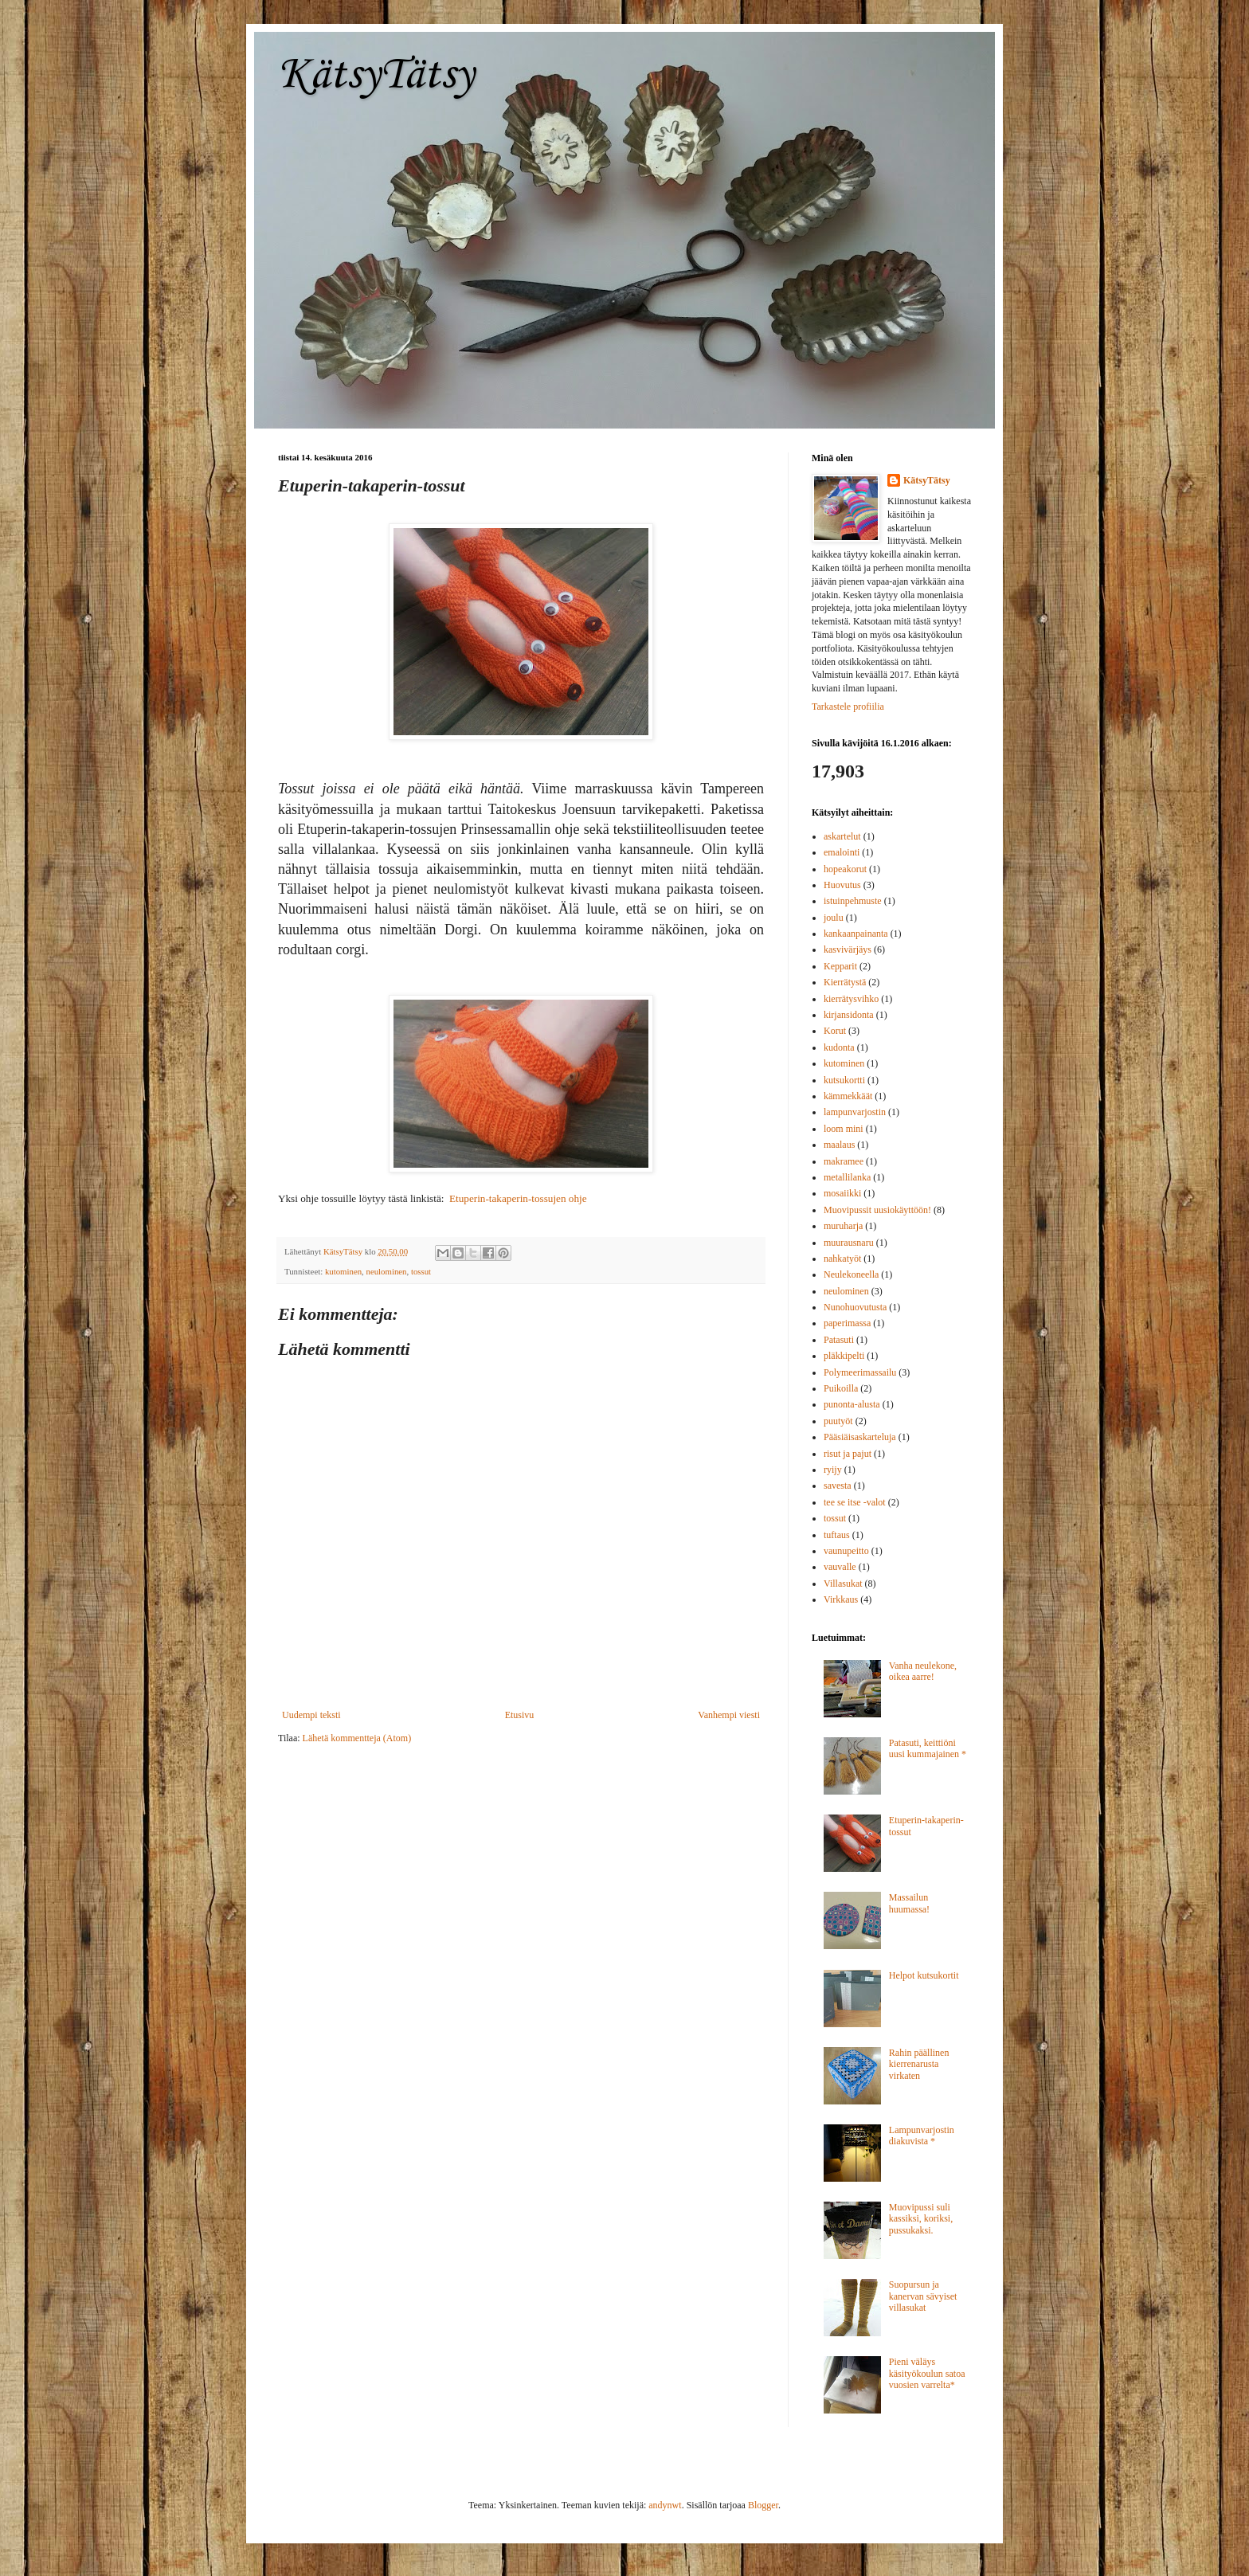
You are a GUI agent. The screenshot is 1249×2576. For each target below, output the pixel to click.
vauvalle (840, 1566)
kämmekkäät (848, 1096)
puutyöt (838, 1421)
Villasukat (843, 1583)
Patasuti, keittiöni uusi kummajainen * (927, 1748)
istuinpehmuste (853, 900)
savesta (838, 1485)
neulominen (386, 1271)
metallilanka (847, 1177)
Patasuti (839, 1339)
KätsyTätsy (376, 75)
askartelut (842, 836)
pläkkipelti (844, 1355)
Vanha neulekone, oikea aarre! (923, 1671)
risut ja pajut (847, 1453)
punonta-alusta (852, 1404)
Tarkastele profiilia (848, 706)
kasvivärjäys (847, 949)
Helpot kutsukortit (924, 1975)
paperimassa (847, 1323)
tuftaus (837, 1535)
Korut (835, 1030)
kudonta (839, 1047)
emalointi (841, 852)
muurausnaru (849, 1242)
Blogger (763, 2505)
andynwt (664, 2505)
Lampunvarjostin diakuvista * (921, 2135)
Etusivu (519, 1715)
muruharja (843, 1225)
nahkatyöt (842, 1258)
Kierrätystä (845, 982)
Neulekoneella (851, 1274)
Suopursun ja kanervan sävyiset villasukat (923, 2296)
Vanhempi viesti (729, 1715)
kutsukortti (844, 1080)
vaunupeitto (846, 1550)
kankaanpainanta (856, 933)
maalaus (839, 1144)
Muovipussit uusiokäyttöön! (877, 1210)
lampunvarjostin (855, 1112)
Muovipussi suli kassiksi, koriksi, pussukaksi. (921, 2219)
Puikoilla (841, 1388)
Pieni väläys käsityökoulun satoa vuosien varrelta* (927, 2373)
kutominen (343, 1271)
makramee (843, 1161)
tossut (421, 1271)
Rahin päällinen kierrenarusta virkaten (919, 2064)
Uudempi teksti (311, 1715)
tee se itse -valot (855, 1502)
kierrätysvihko (851, 998)
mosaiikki (842, 1193)
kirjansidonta (849, 1014)
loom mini (843, 1128)
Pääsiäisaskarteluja (860, 1437)
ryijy (833, 1469)
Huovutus (842, 885)
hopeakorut (845, 869)
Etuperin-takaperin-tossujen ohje (517, 1198)
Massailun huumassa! (909, 1903)
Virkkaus (841, 1599)
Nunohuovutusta (855, 1307)
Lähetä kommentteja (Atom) (357, 1738)
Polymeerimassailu (860, 1372)
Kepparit (840, 966)
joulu (834, 917)
